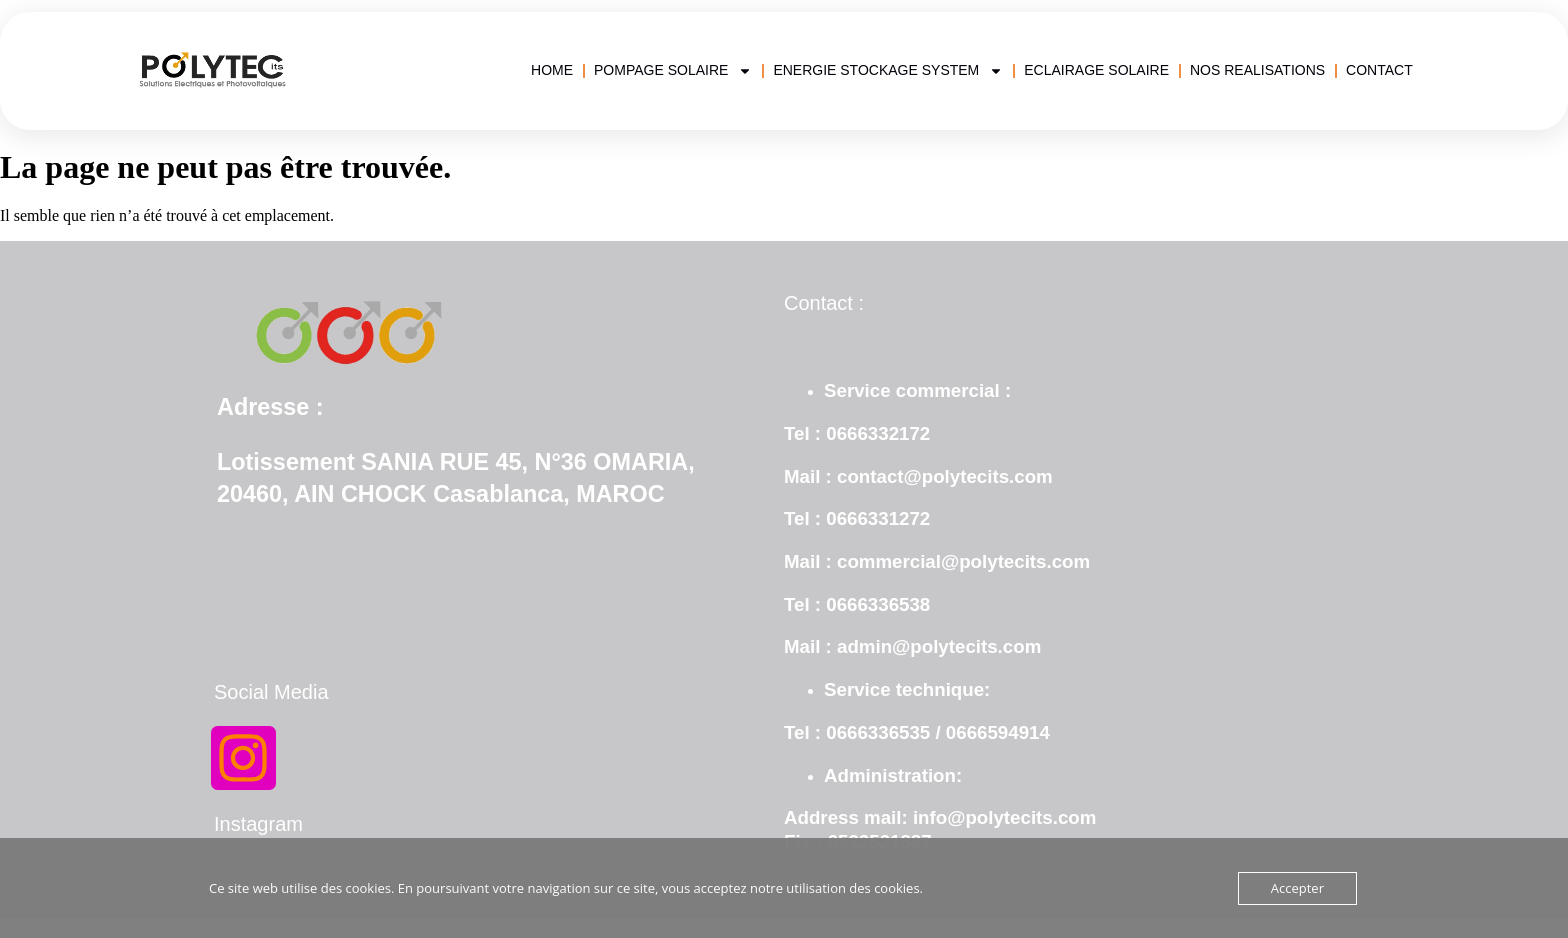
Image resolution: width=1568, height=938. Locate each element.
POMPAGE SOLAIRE (673, 70)
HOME (552, 70)
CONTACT (1379, 70)
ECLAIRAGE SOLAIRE (1096, 70)
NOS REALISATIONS (1257, 70)
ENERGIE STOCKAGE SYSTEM (888, 70)
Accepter (1297, 888)
